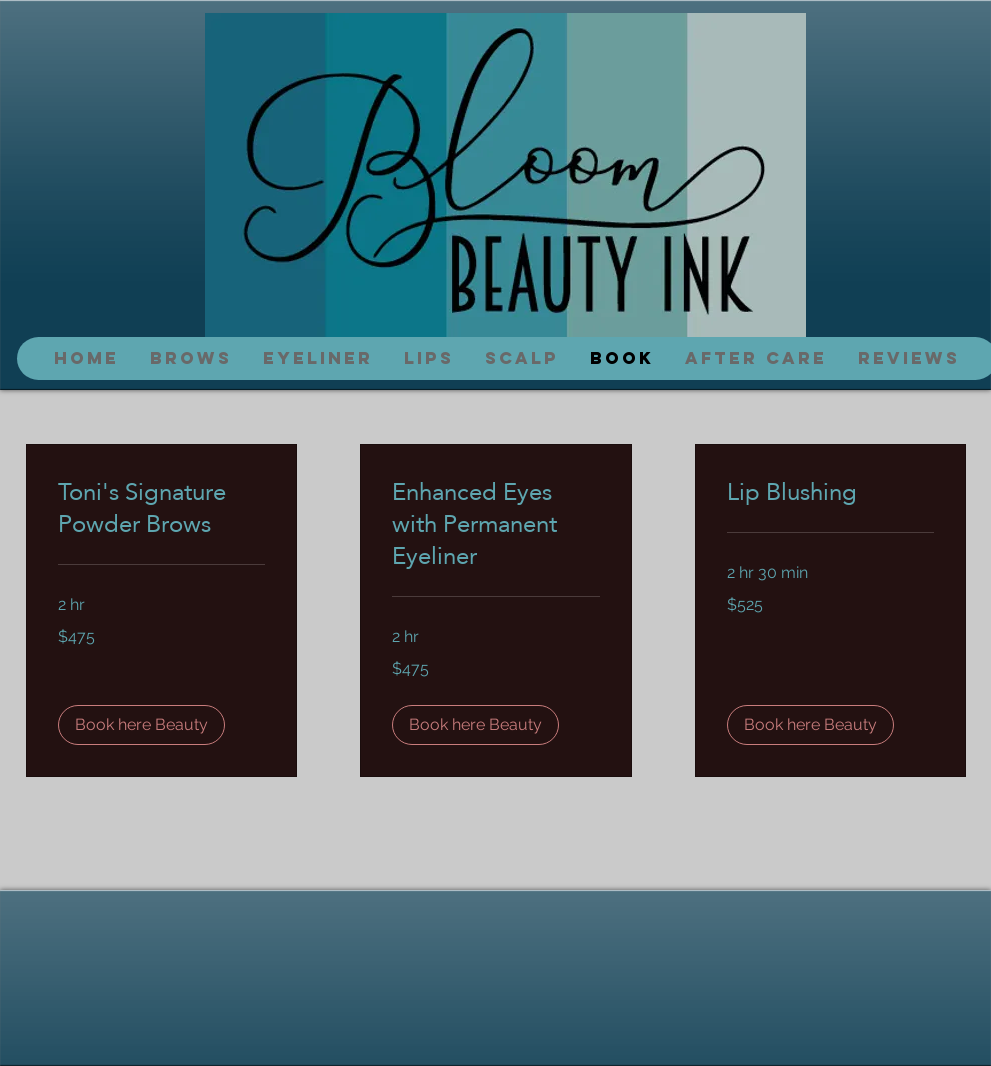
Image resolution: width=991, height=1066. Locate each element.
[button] (141, 725)
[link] (161, 508)
